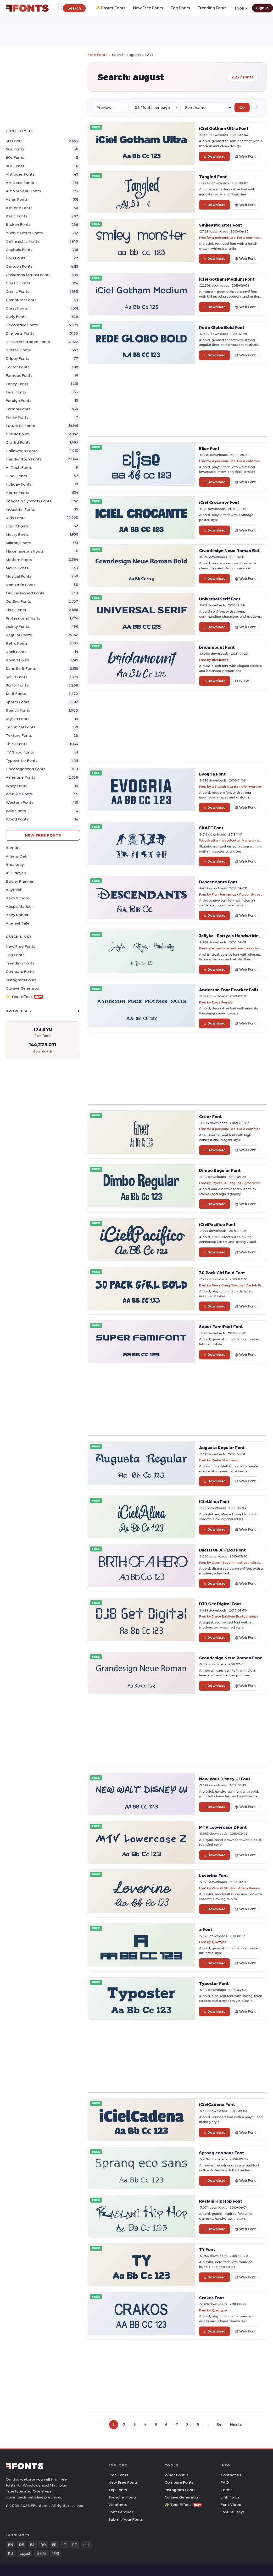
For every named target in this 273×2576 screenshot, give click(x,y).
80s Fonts (15, 166)
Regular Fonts (19, 635)
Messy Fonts (17, 534)
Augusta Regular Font (222, 1447)
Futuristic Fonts (20, 425)
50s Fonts (15, 149)
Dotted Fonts (18, 350)
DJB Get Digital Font (220, 1603)
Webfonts (117, 2504)
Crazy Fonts (17, 308)
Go (242, 107)
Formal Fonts (18, 409)
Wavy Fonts (16, 785)
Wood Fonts (17, 819)
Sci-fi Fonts (16, 677)
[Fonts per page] (155, 107)
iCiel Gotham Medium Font (227, 279)
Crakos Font (211, 2297)
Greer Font (210, 1116)
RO (43, 2545)
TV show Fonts (20, 752)
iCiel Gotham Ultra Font (223, 128)
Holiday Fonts (18, 484)
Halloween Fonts (21, 451)
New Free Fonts (148, 8)
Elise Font (209, 448)
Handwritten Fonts (23, 459)
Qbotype (219, 1942)
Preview (242, 681)
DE (21, 2545)
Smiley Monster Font (220, 225)
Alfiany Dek (16, 856)
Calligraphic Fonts (22, 241)
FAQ (225, 2482)
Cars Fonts (16, 258)
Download (214, 156)
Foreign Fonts (18, 400)
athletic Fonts (19, 207)
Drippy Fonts (17, 358)
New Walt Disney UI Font (224, 1779)
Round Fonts (18, 660)
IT (64, 2545)
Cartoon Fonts (19, 266)
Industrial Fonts (20, 509)
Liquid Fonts (17, 526)
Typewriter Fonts (22, 760)
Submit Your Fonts (125, 2519)
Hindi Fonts (16, 476)
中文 (86, 2545)
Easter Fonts (17, 367)
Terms (227, 2489)
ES (32, 2545)
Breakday (15, 864)
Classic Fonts (18, 283)
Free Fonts (97, 54)
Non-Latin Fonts (21, 584)
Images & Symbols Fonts (28, 501)
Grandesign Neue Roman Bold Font (235, 550)
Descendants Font (218, 882)
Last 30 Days (233, 2512)
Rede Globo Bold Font (221, 327)
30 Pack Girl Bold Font (222, 1272)
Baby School (17, 898)
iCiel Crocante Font (219, 502)
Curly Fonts (16, 316)
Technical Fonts (20, 727)
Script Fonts (17, 685)
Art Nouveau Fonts (23, 191)
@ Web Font (245, 156)
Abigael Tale (17, 923)
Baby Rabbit (17, 915)
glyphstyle (220, 660)
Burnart (13, 847)
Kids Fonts (15, 517)
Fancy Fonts (17, 384)
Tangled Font (213, 176)
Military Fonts (18, 543)
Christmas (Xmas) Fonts (28, 274)
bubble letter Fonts (24, 233)
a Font (205, 1929)
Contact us (231, 2475)
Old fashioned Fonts (25, 593)
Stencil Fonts (18, 710)
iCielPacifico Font (217, 1224)
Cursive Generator (23, 988)
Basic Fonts (16, 216)
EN (10, 2545)
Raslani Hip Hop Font (220, 2201)
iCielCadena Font (217, 2104)
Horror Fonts (17, 492)
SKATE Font (211, 827)
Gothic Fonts (18, 434)
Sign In (262, 8)
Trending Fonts (212, 8)
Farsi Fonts (16, 392)
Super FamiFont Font (221, 1326)
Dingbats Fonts (20, 333)
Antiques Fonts (20, 174)
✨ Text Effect (24, 996)
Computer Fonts (21, 300)
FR (54, 2545)
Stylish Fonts (17, 718)
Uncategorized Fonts (25, 769)
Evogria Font (212, 774)
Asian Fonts (17, 199)
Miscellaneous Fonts (25, 551)
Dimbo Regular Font (220, 1170)
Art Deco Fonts (20, 182)
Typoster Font (214, 1983)
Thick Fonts (16, 744)
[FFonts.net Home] (27, 8)
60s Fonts (15, 157)
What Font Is (177, 2475)
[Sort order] (206, 107)
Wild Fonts (16, 811)
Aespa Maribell (19, 906)
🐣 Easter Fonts (110, 8)
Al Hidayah (16, 873)
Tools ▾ (241, 8)
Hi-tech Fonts (19, 467)
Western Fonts (19, 802)
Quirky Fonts (17, 626)
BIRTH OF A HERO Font (222, 1550)
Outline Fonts (18, 601)
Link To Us (230, 2497)
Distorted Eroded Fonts (28, 341)
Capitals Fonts (19, 249)
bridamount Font (217, 647)
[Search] (74, 8)
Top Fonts (180, 8)
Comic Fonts (17, 291)
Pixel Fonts (16, 610)
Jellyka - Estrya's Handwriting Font (235, 935)
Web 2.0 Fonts (19, 794)
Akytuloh (14, 889)
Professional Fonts (23, 618)
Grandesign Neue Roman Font (230, 1658)
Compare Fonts (20, 971)
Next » (236, 2424)
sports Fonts (17, 702)
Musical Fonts (18, 576)
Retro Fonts (17, 643)
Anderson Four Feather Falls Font (234, 989)
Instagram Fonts (21, 980)
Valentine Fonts (20, 777)
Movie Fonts (17, 568)
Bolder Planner (19, 881)
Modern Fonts (19, 559)
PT (74, 2545)
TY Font (207, 2249)
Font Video (231, 2504)
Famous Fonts (19, 375)
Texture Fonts (19, 735)
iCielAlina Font (214, 1501)
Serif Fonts (16, 693)
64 (219, 2424)
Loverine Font (213, 1875)
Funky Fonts (17, 417)
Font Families (121, 2512)
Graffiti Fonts (18, 442)
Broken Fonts (18, 224)
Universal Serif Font (219, 599)
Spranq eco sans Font (221, 2152)
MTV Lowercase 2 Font (223, 1827)
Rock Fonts (16, 651)
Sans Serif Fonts (21, 668)
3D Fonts (14, 140)
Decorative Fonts (22, 325)
